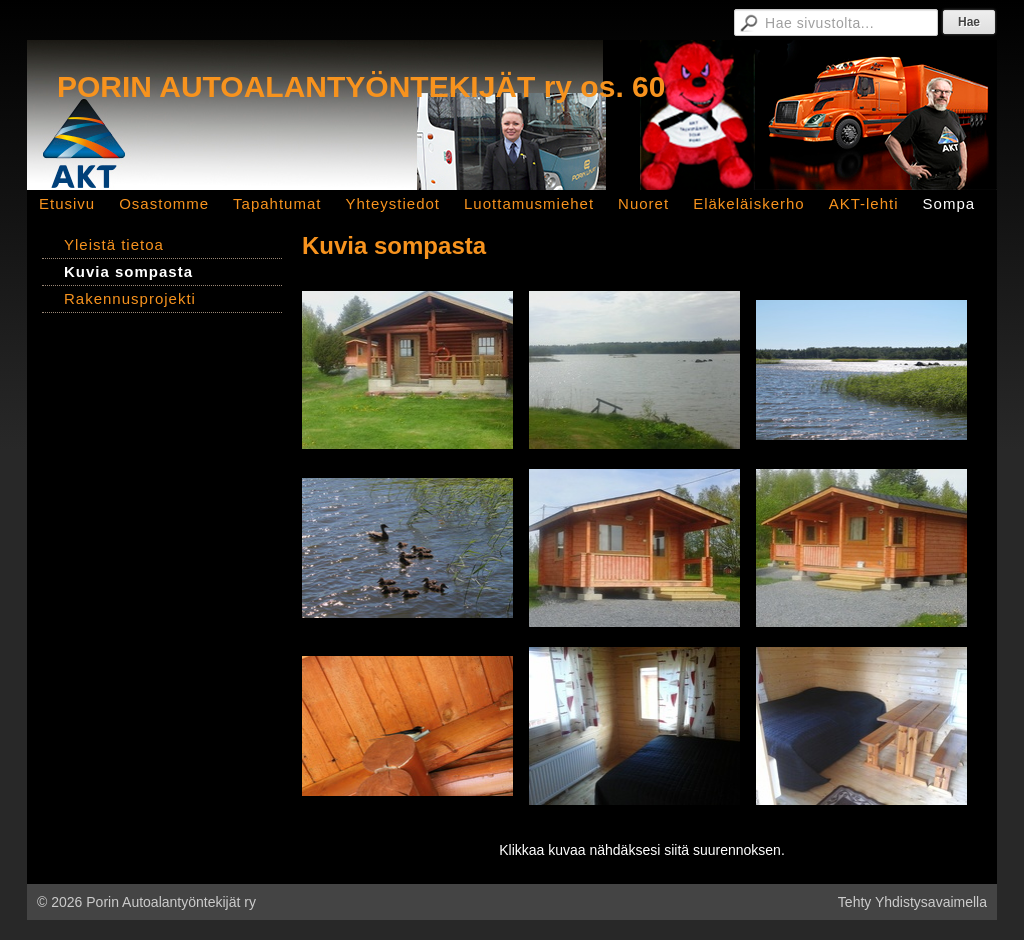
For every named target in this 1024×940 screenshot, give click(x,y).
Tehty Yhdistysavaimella (912, 902)
